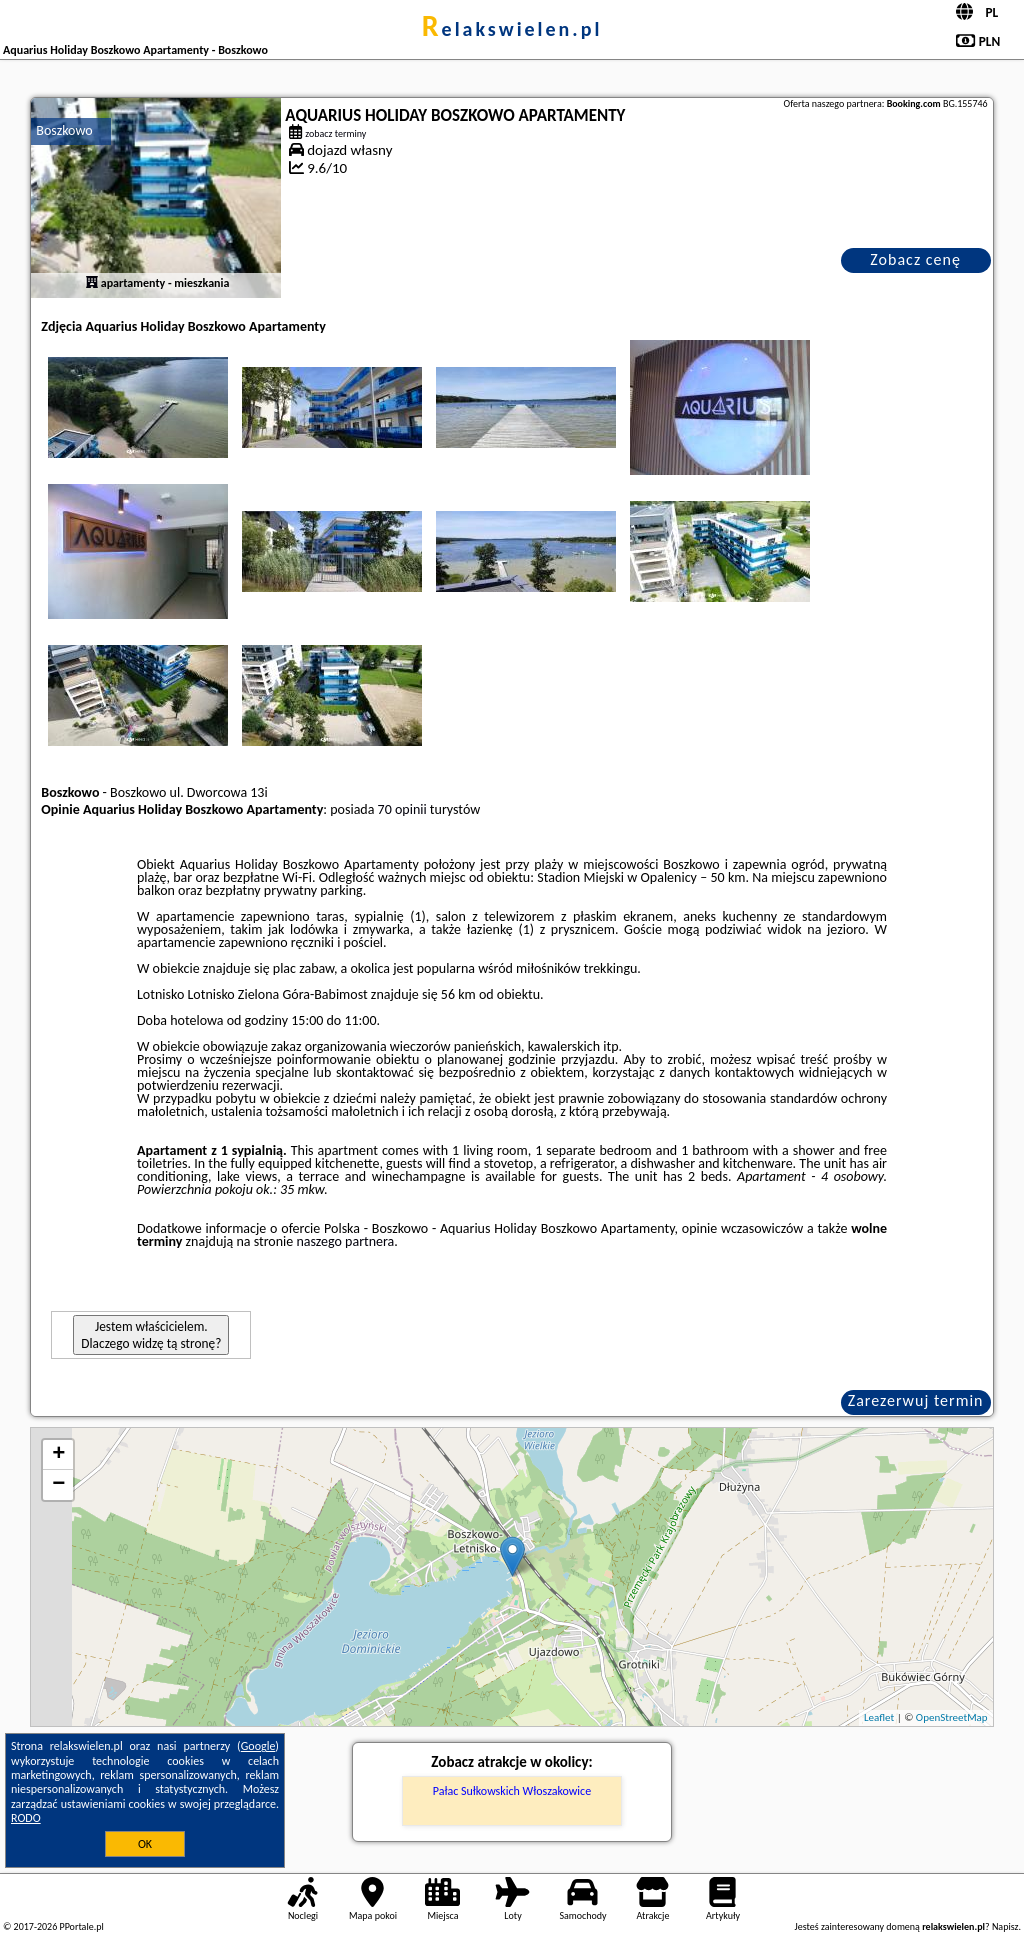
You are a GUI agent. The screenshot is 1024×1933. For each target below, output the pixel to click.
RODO (26, 1818)
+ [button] (58, 1455)
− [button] (58, 1485)
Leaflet (879, 1717)
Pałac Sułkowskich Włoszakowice (512, 1791)
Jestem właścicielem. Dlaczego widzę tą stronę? (151, 1335)
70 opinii (402, 809)
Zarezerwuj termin (916, 1400)
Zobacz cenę (915, 259)
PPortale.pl (81, 1926)
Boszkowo (64, 130)
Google (258, 1746)
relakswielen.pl (512, 29)
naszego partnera (345, 1241)
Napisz (1005, 1926)
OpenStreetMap (952, 1717)
